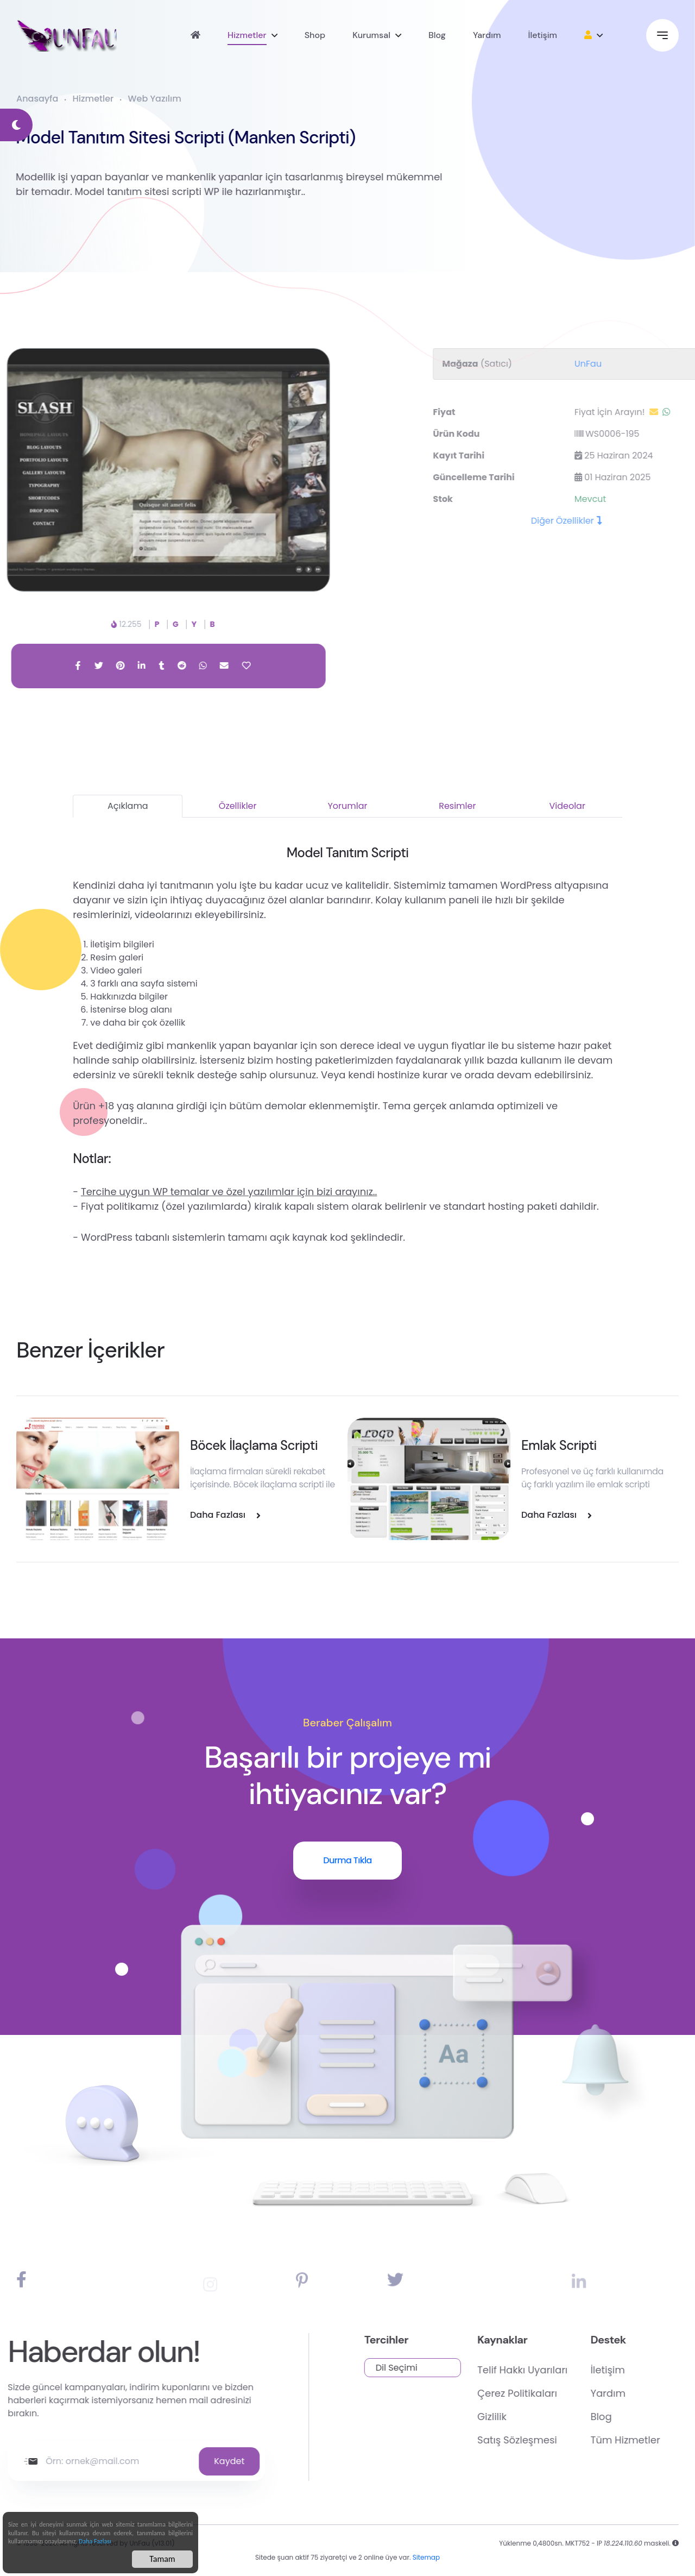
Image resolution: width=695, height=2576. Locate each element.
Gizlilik (544, 2416)
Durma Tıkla (347, 1860)
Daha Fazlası (95, 2543)
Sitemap (426, 2564)
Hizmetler (247, 35)
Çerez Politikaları (570, 2393)
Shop (315, 35)
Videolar (567, 806)
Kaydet (177, 2461)
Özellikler (238, 806)
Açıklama (128, 806)
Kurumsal (371, 35)
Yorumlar (347, 806)
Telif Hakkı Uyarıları (575, 2370)
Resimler (457, 806)
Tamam (162, 2561)
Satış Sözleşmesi (570, 2440)
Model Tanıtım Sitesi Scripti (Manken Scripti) (170, 137)
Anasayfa (37, 98)
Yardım (487, 35)
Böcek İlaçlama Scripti (254, 1445)
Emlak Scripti (559, 1445)
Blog (437, 35)
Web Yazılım (154, 98)
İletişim (542, 35)
